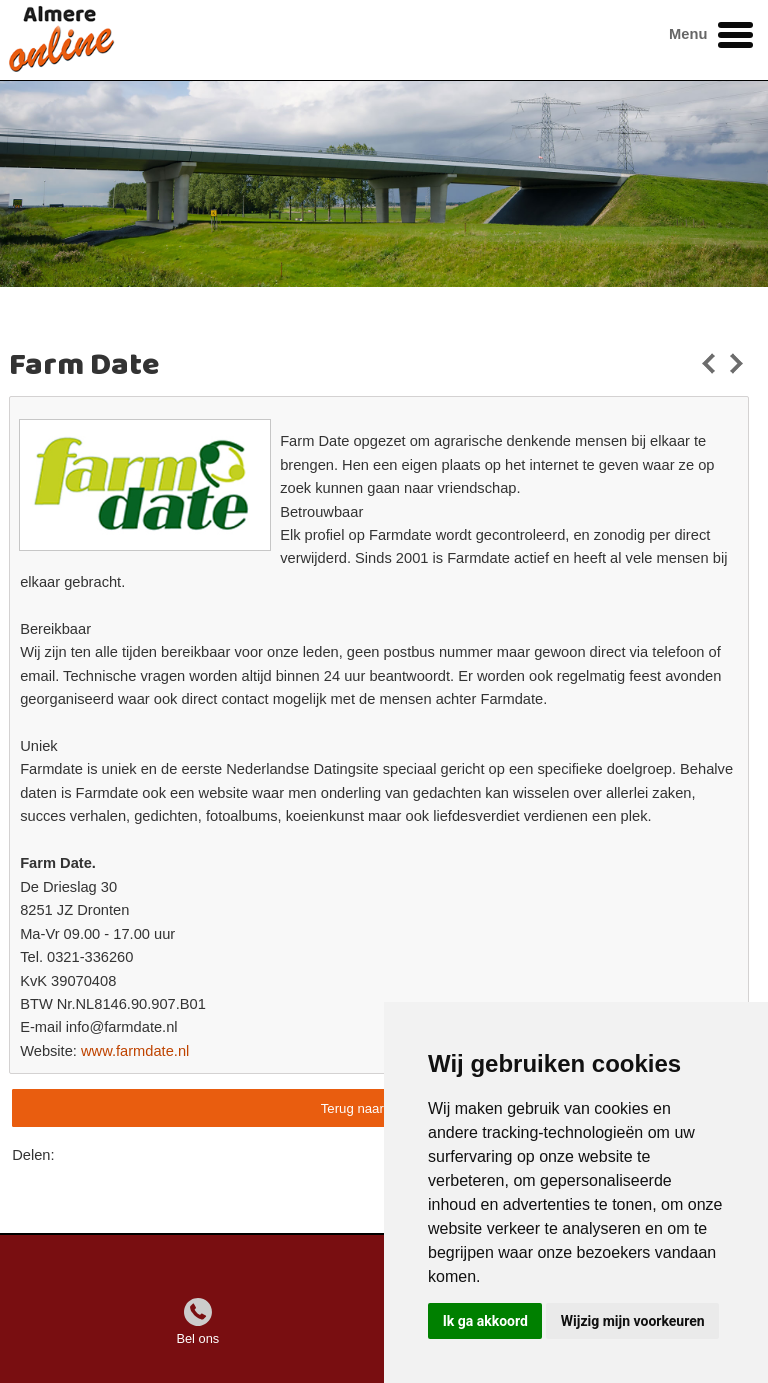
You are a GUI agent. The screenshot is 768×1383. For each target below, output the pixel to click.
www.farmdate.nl (135, 1051)
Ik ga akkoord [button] (485, 1321)
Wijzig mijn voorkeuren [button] (633, 1321)
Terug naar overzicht (380, 1108)
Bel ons (197, 1338)
